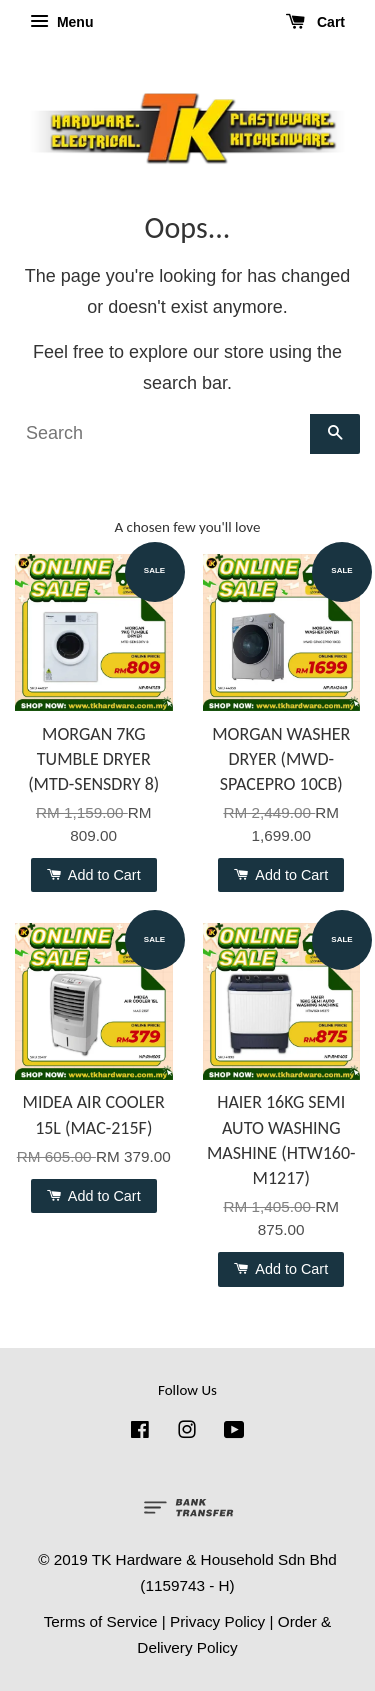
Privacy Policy (217, 1621)
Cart (315, 22)
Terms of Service (101, 1621)
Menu (61, 22)
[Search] (162, 434)
